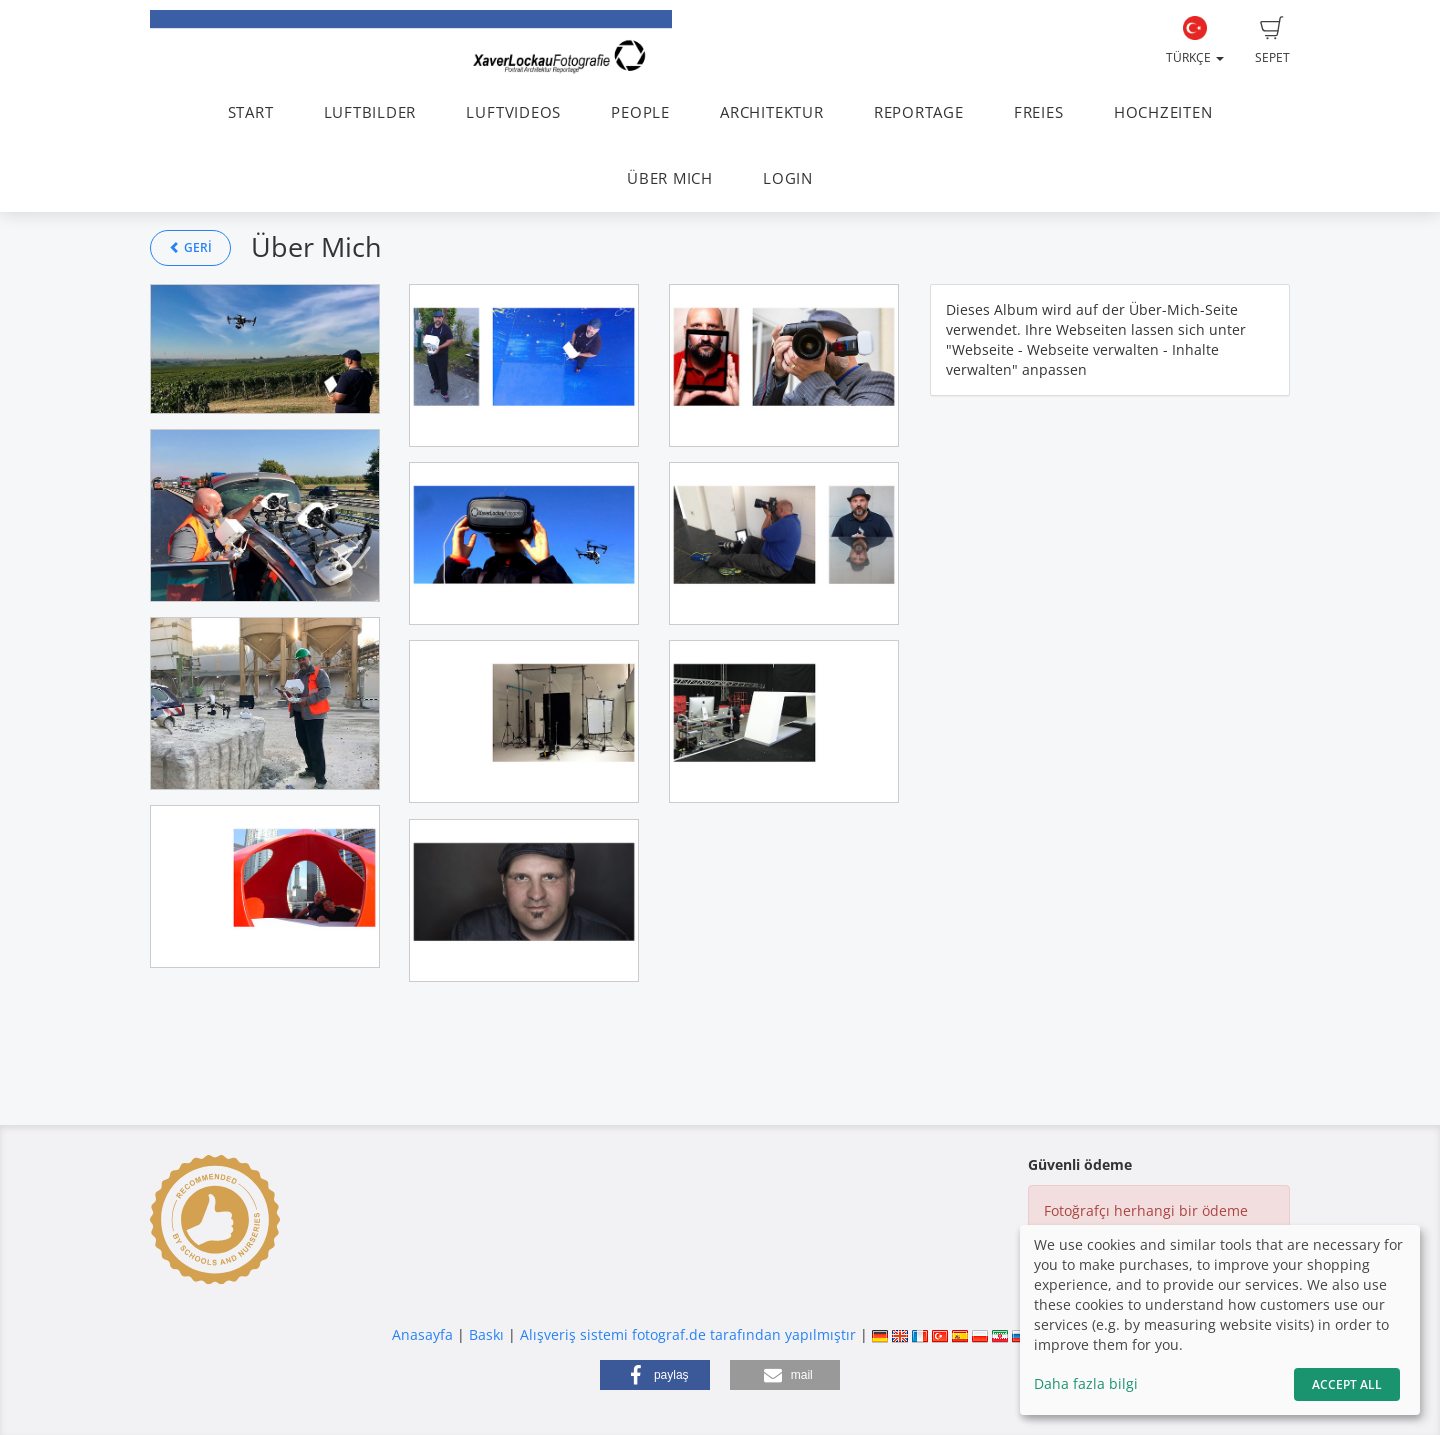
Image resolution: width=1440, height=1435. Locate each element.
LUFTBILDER (370, 112)
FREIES (1039, 112)
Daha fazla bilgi (1086, 1383)
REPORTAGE (919, 112)
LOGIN (788, 178)
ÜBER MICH (670, 178)
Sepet (1272, 41)
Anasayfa (422, 1334)
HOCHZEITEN (1163, 112)
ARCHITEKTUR (771, 112)
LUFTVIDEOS (513, 112)
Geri (190, 247)
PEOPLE (640, 112)
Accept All (1347, 1384)
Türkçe (1195, 41)
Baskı (486, 1334)
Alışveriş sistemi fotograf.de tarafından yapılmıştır (688, 1334)
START (251, 112)
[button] (655, 1375)
